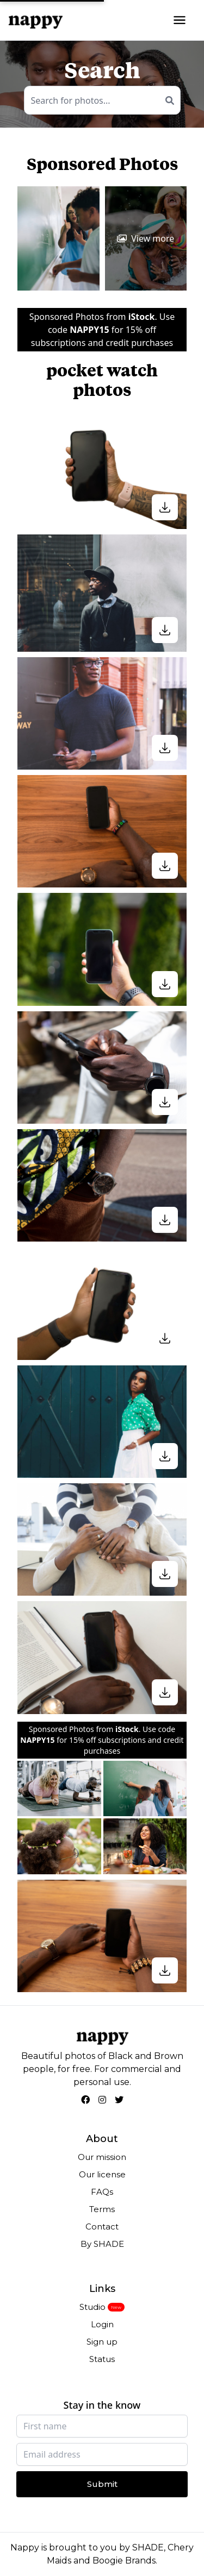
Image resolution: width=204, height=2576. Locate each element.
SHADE (148, 2547)
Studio (92, 2307)
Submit (102, 2484)
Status (102, 2359)
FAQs (102, 2192)
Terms (102, 2209)
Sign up (102, 2341)
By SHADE (102, 2244)
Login (102, 2324)
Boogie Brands (124, 2560)
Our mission (102, 2157)
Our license (102, 2174)
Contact (102, 2226)
